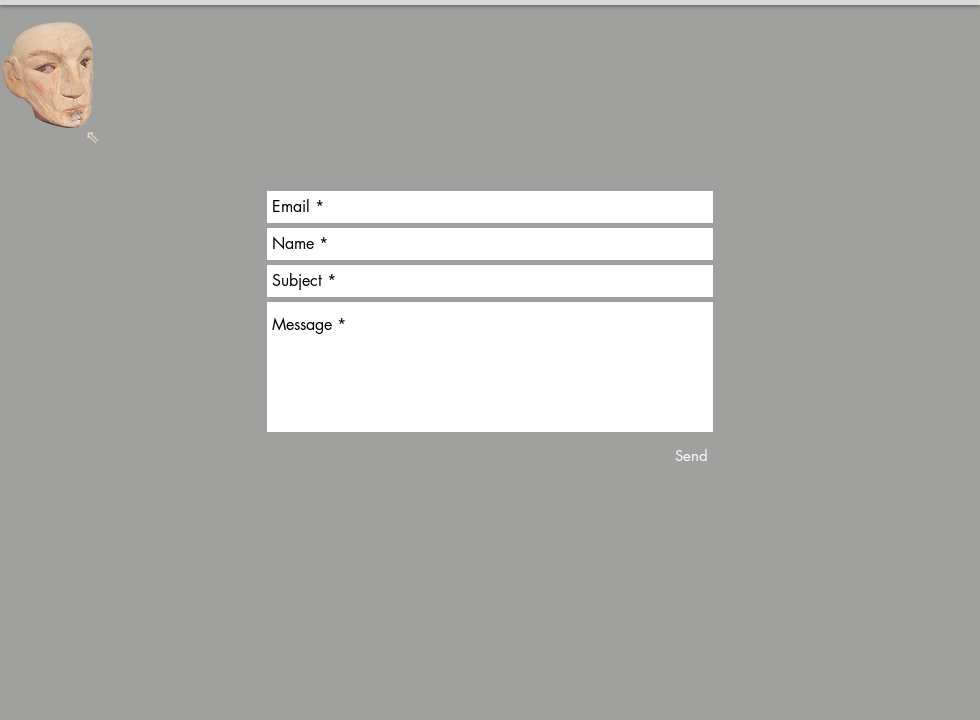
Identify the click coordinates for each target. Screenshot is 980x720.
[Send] (691, 455)
